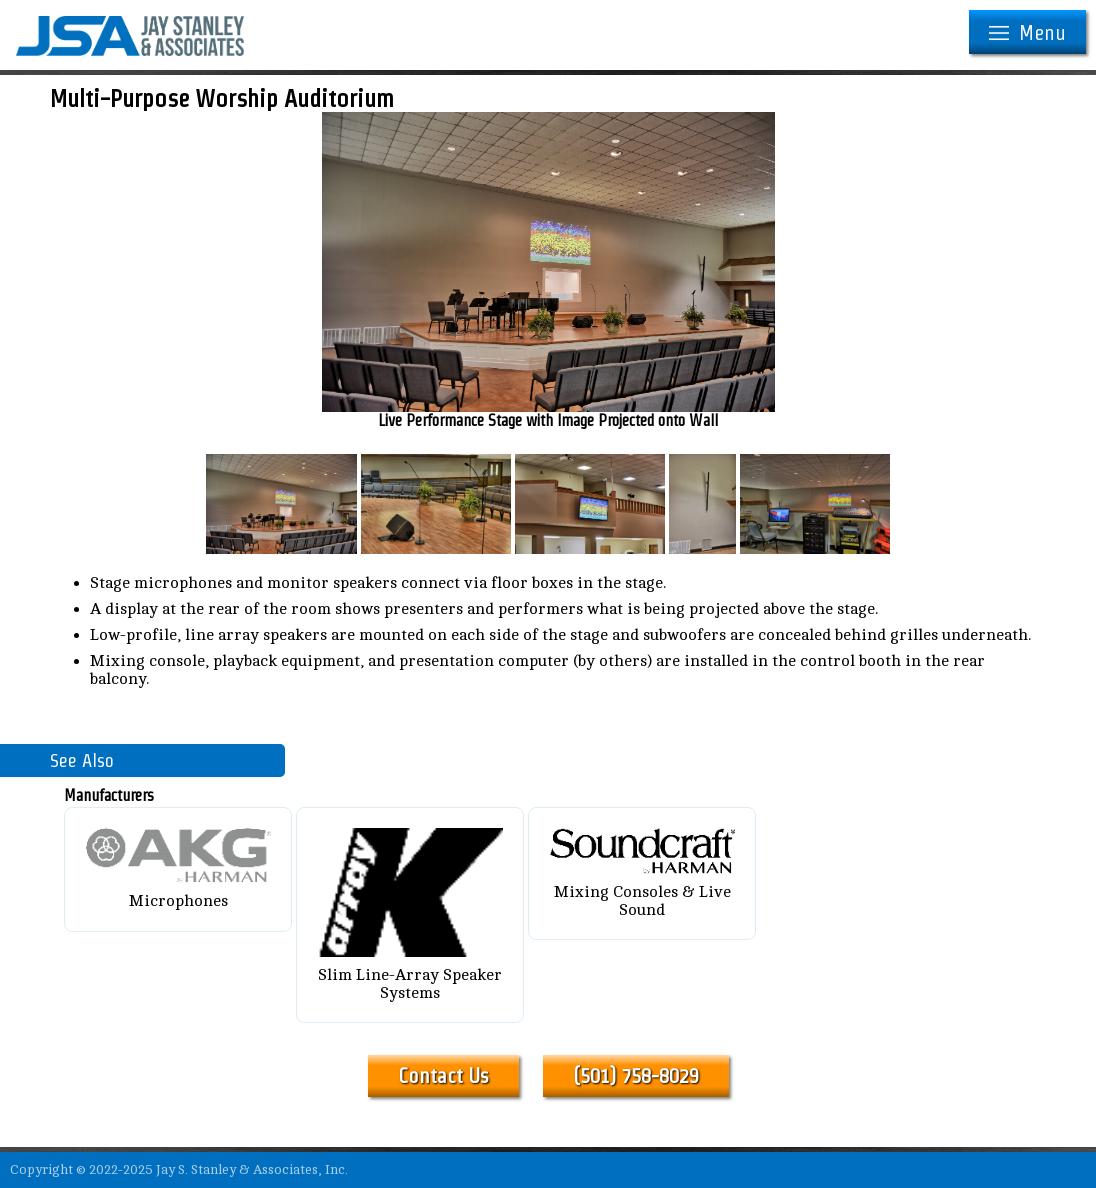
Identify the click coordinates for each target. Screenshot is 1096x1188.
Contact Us (443, 1076)
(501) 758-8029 (636, 1076)
